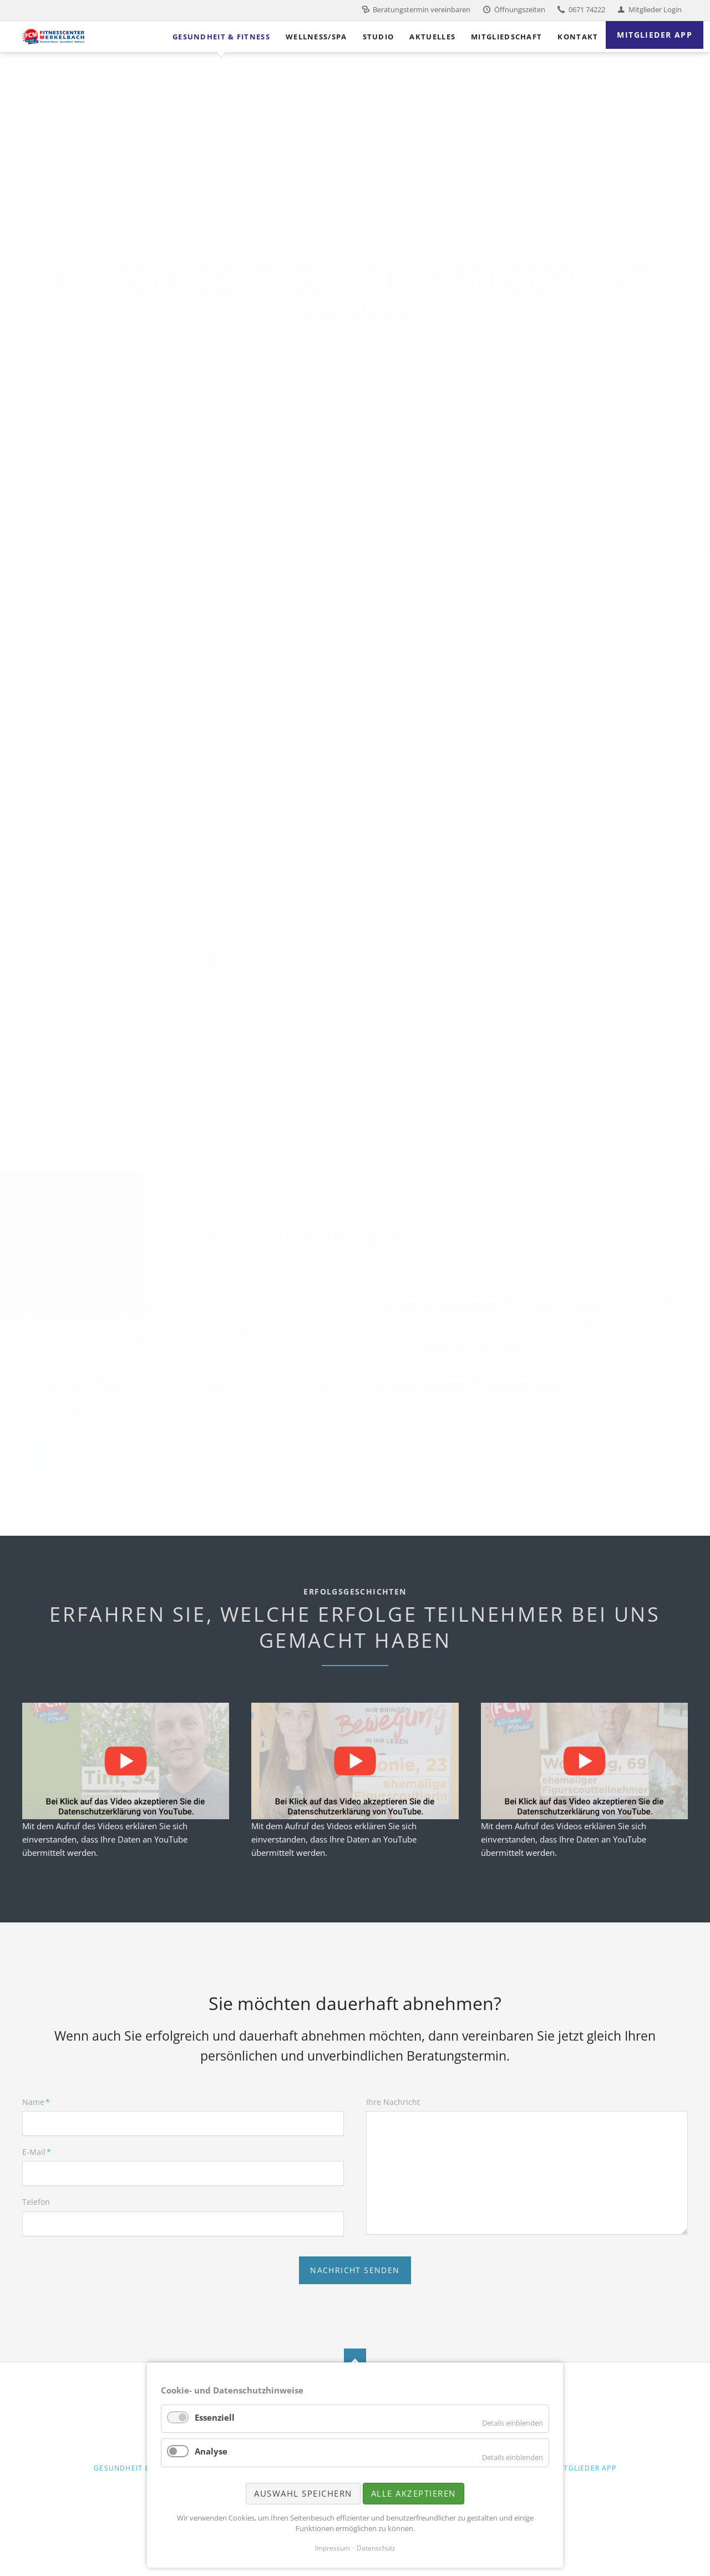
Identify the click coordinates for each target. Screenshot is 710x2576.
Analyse (211, 2451)
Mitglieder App (585, 2468)
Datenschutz (376, 2548)
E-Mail (40, 2151)
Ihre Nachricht (393, 2102)
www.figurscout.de (584, 1455)
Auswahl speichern (303, 2493)
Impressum (332, 2548)
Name (40, 2101)
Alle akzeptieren (413, 2493)
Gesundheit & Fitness (138, 2468)
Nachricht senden (354, 2270)
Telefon (36, 2202)
